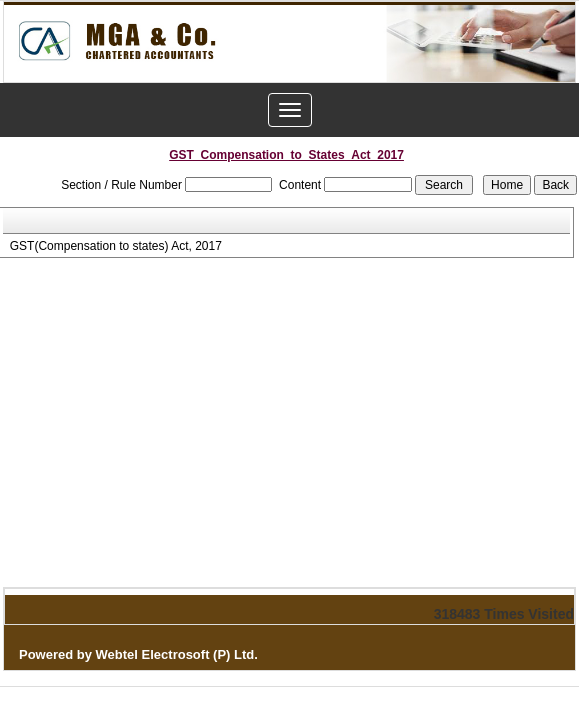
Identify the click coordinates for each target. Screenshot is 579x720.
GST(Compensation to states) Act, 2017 (116, 246)
